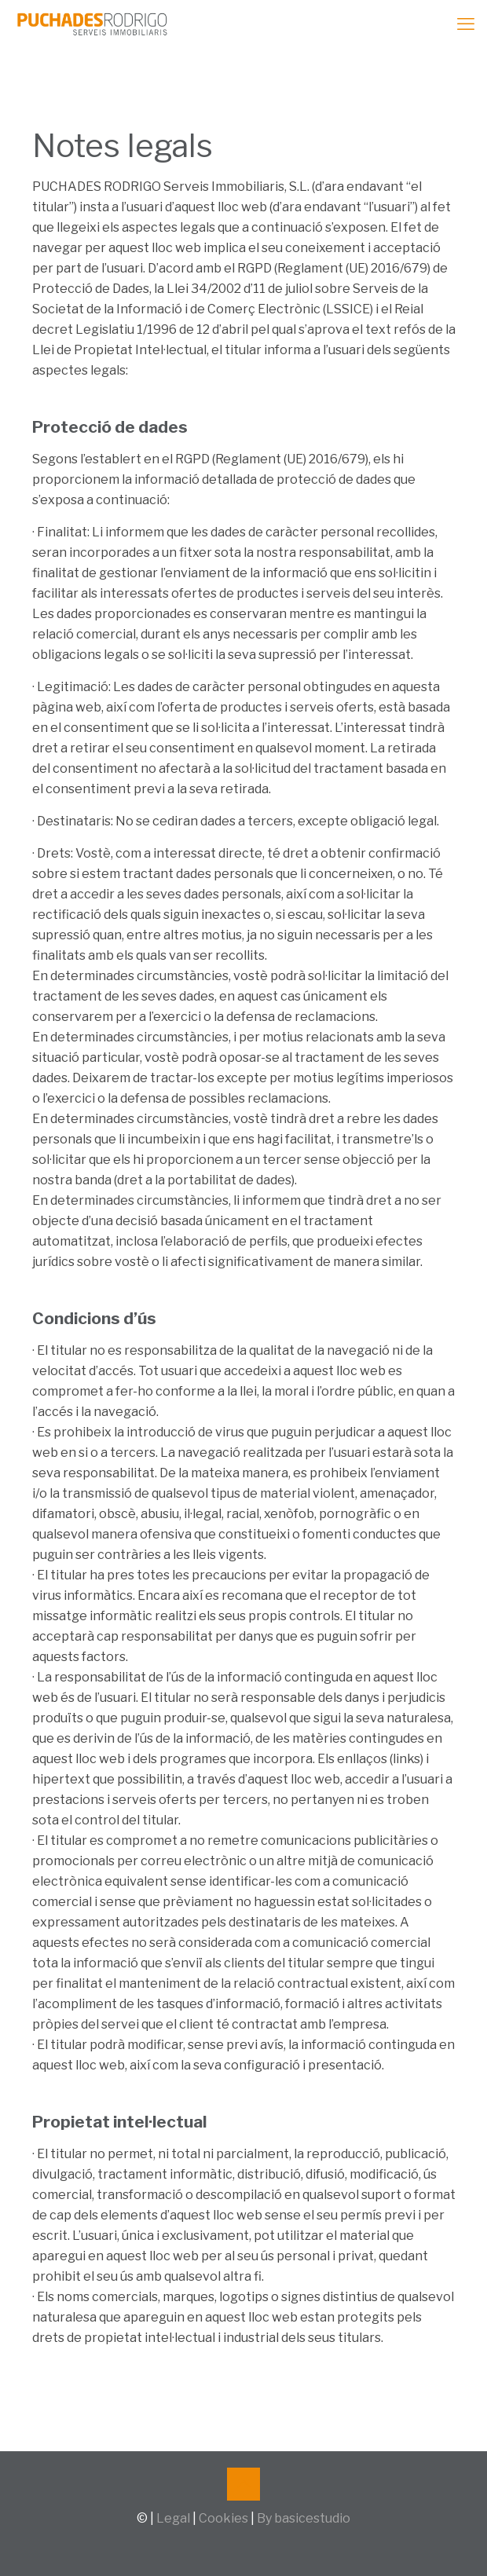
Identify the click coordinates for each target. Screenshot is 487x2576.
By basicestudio (303, 2518)
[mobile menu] (465, 23)
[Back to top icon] (243, 2484)
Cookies (223, 2518)
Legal (173, 2518)
